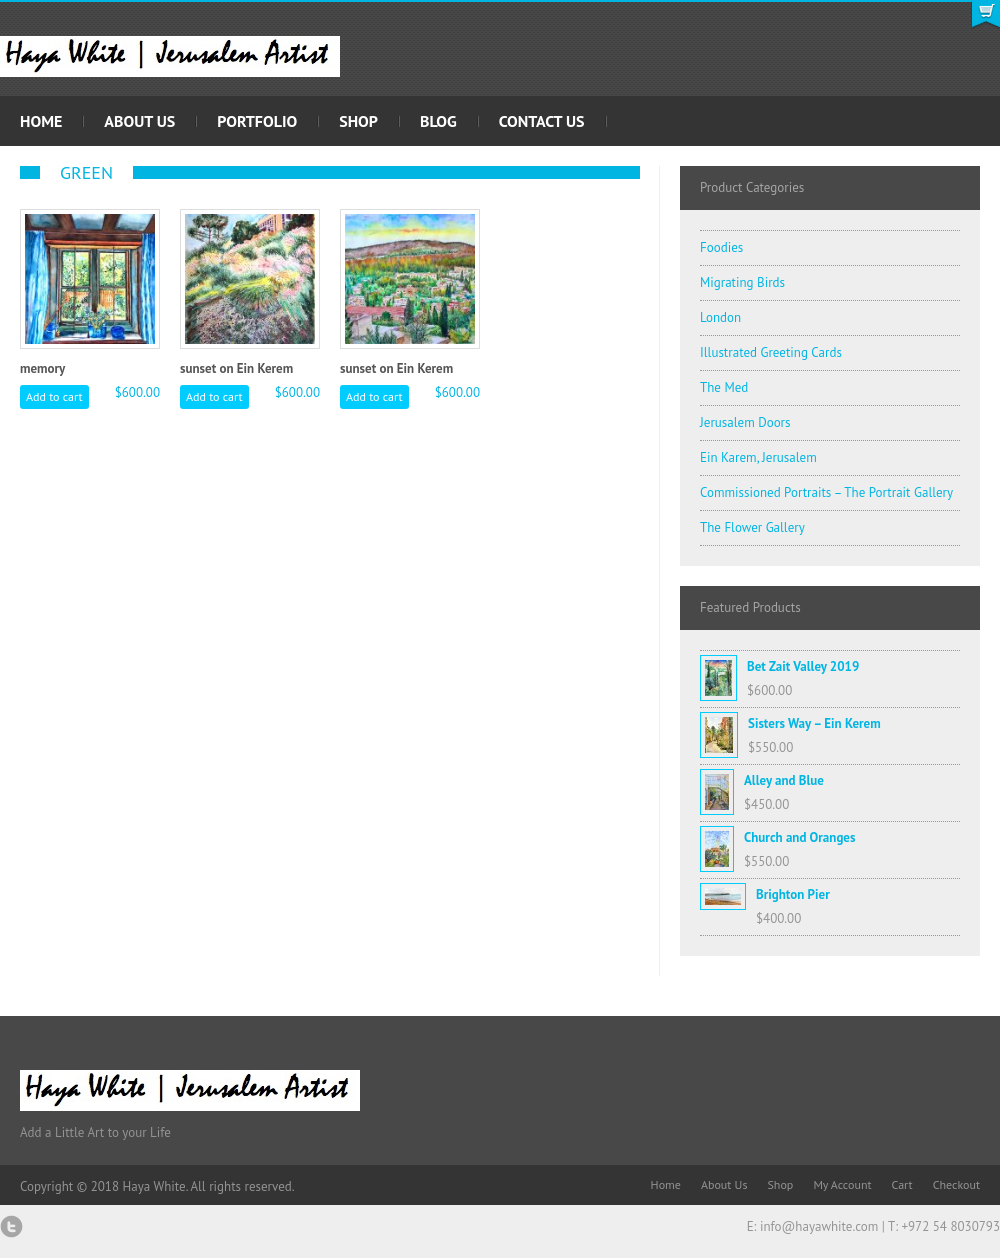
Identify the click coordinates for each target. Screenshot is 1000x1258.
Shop (358, 121)
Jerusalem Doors (745, 422)
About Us (139, 121)
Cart (902, 1184)
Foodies (721, 247)
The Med (724, 387)
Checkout (956, 1184)
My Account (842, 1184)
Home (41, 121)
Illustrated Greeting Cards (771, 352)
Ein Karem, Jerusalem (758, 457)
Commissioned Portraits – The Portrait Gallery (826, 492)
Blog (438, 121)
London (720, 317)
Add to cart (54, 396)
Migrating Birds (742, 282)
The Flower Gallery (752, 527)
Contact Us (542, 121)
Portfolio (257, 121)
